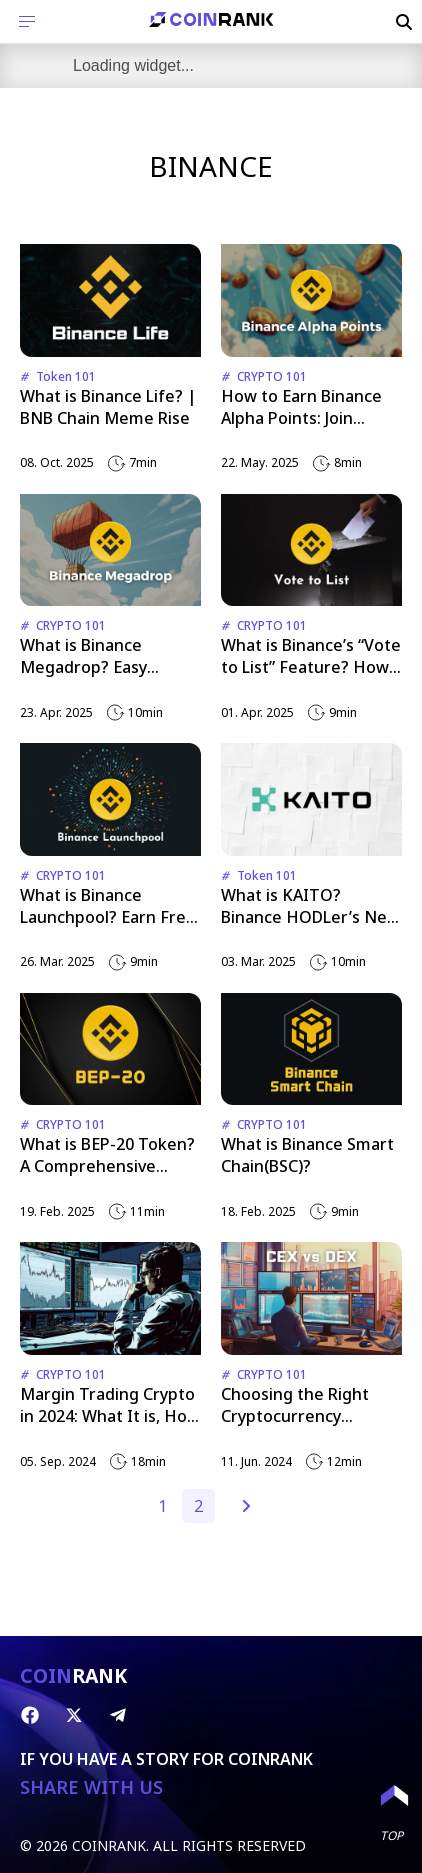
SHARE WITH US (91, 1787)
